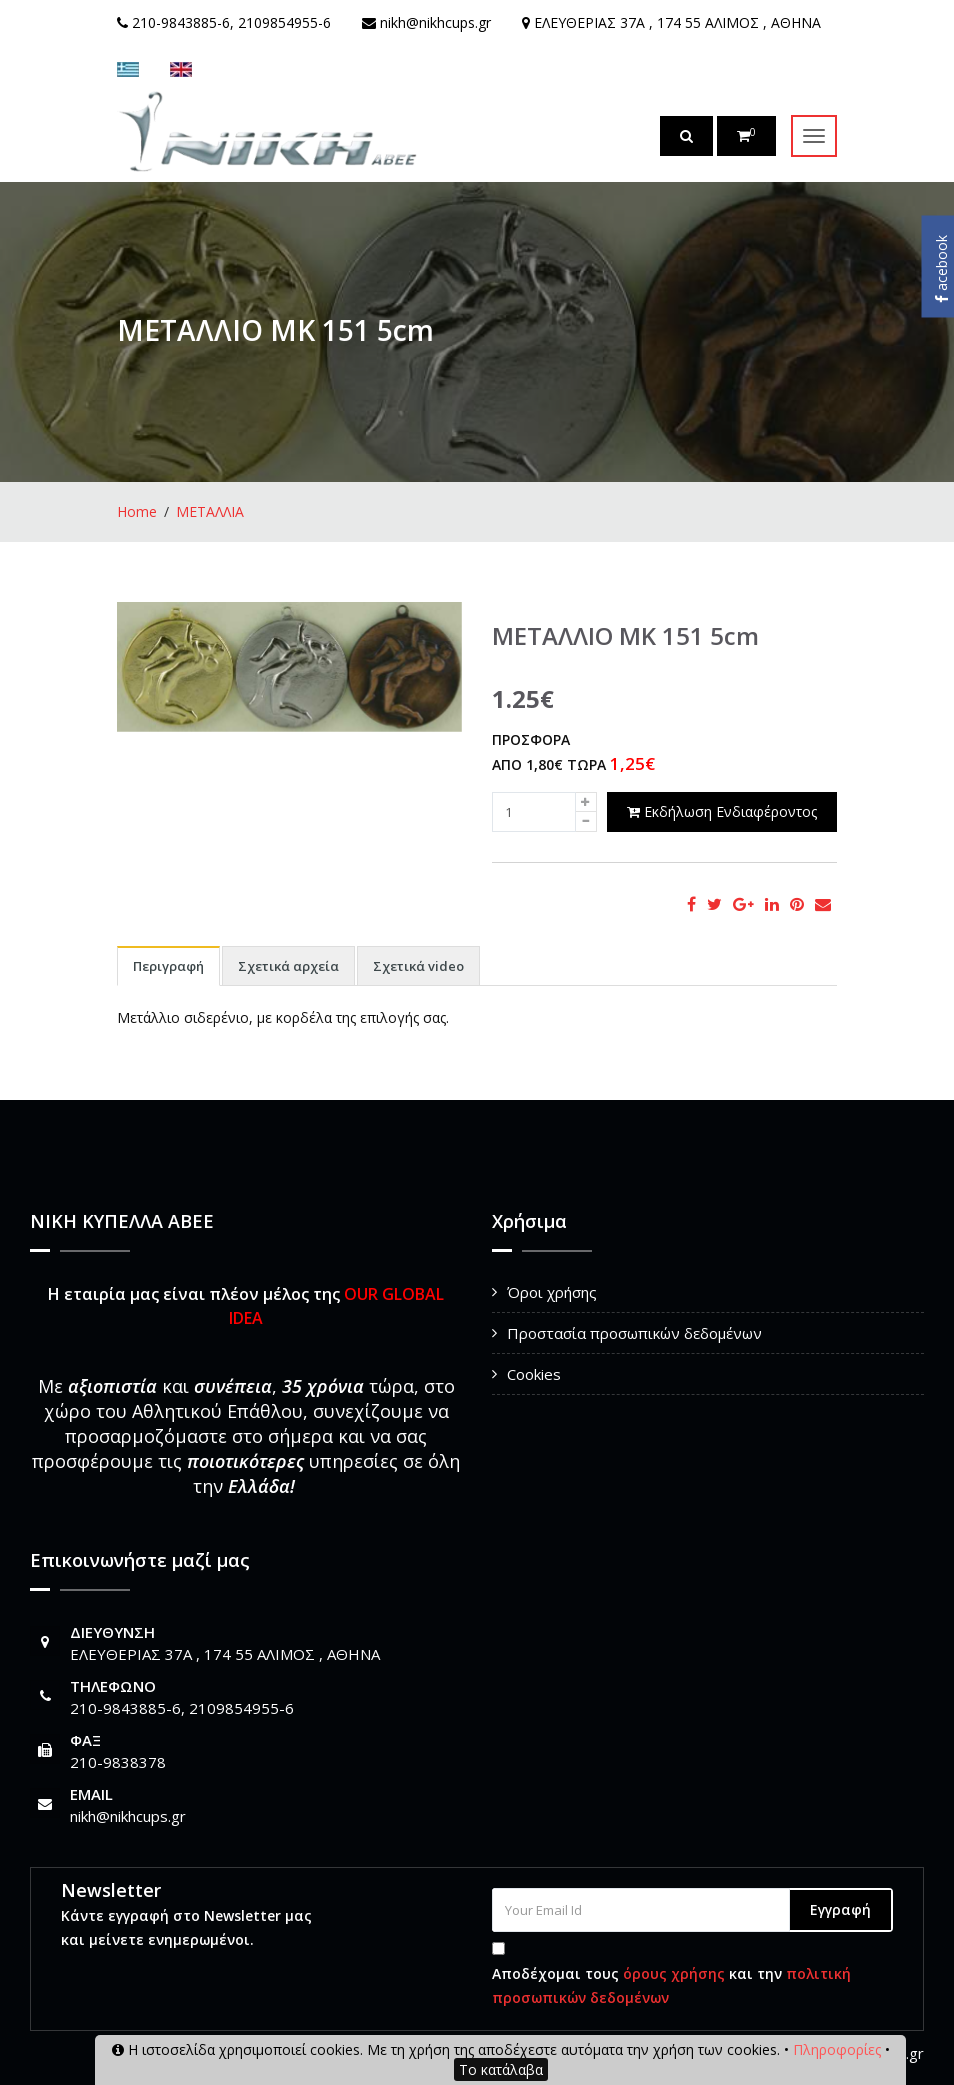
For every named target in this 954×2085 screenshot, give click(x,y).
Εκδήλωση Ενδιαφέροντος (722, 811)
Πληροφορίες (837, 2049)
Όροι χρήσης (552, 1292)
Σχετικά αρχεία (288, 966)
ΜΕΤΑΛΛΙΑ (210, 511)
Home (137, 511)
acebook (941, 269)
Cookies (534, 1374)
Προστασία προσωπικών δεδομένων (634, 1333)
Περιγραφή (168, 966)
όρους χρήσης (674, 1973)
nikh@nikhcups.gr (128, 1816)
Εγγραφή (840, 1909)
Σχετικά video (418, 966)
